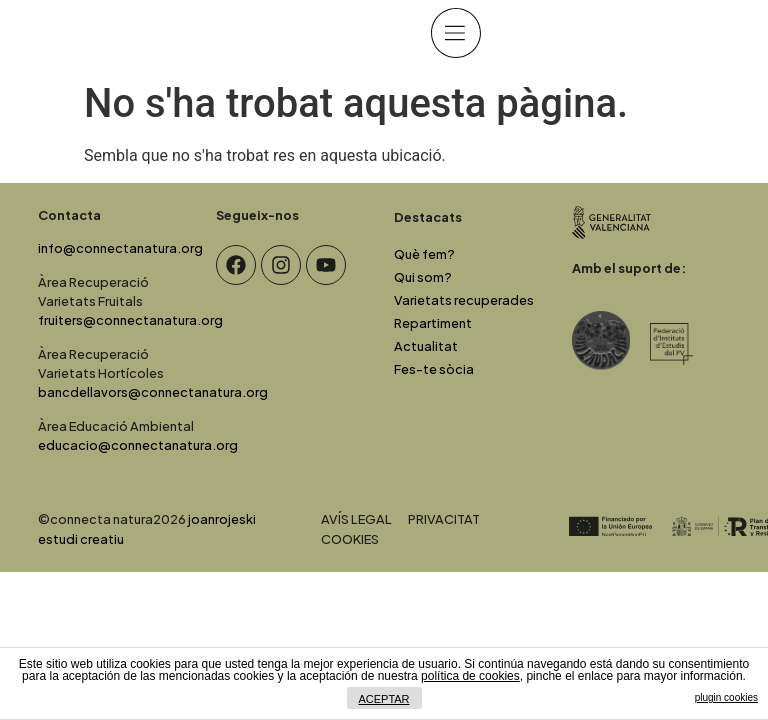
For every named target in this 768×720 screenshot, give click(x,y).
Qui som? (423, 277)
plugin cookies (726, 697)
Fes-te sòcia (434, 369)
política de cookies (470, 676)
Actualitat (426, 346)
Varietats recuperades (464, 300)
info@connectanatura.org (120, 248)
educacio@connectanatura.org (138, 445)
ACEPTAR (383, 699)
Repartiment (433, 323)
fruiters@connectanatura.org (130, 320)
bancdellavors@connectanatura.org (153, 392)
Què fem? (424, 254)
